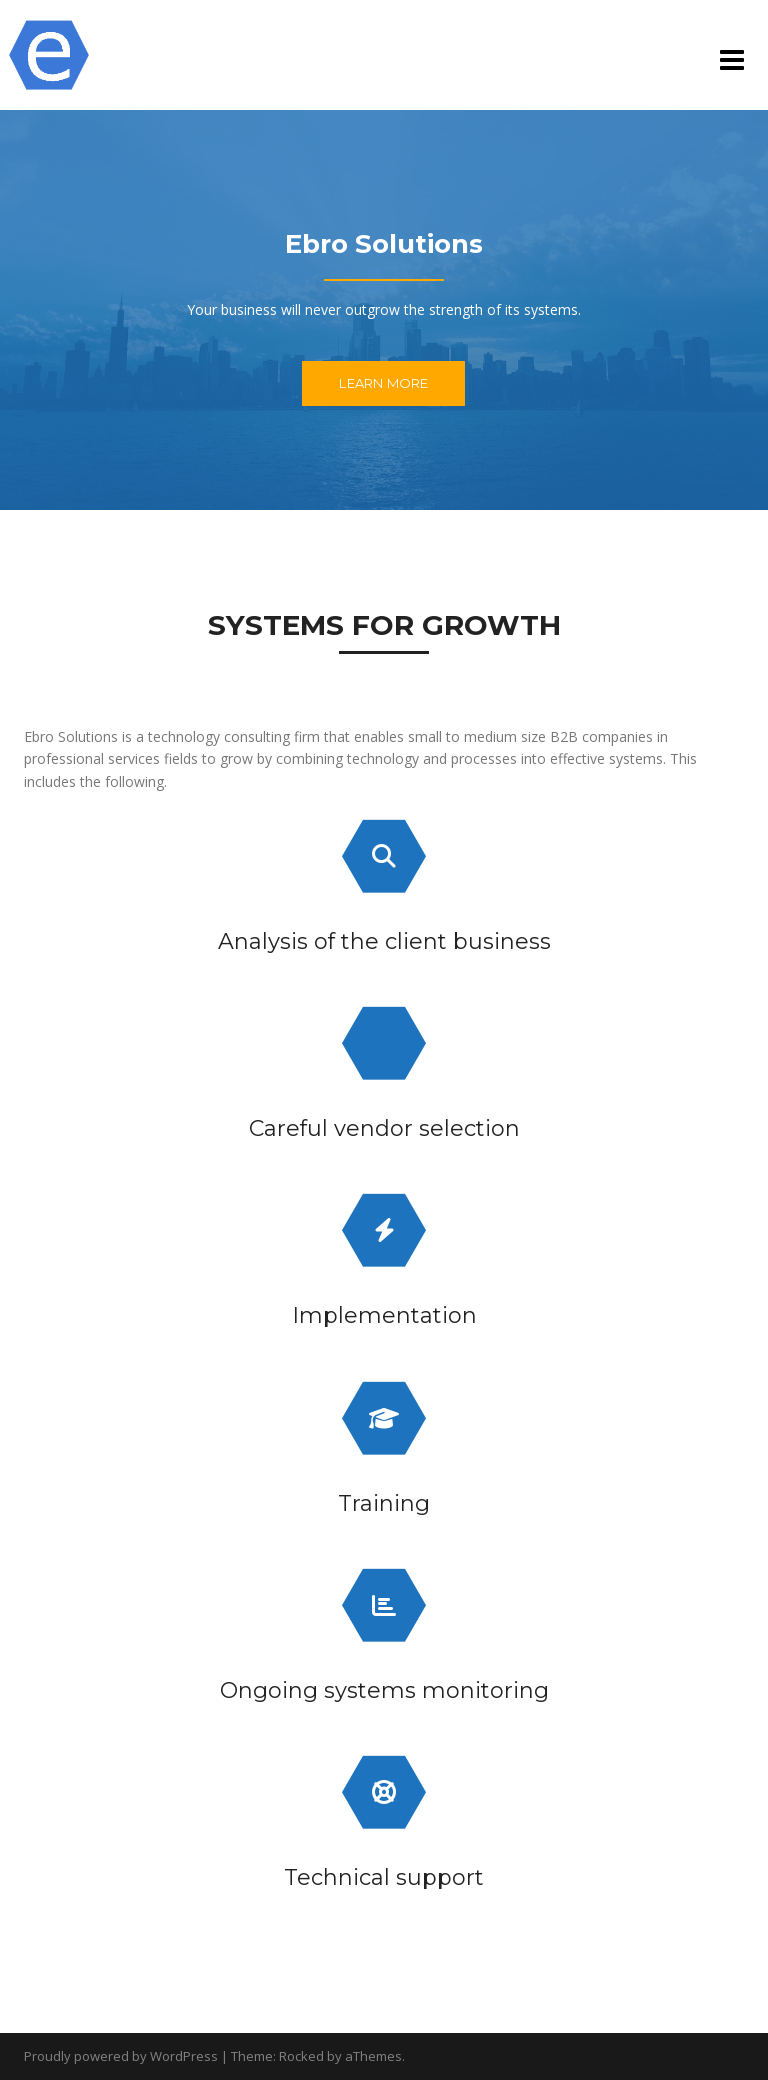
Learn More (383, 383)
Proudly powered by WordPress (121, 2056)
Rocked (301, 2056)
